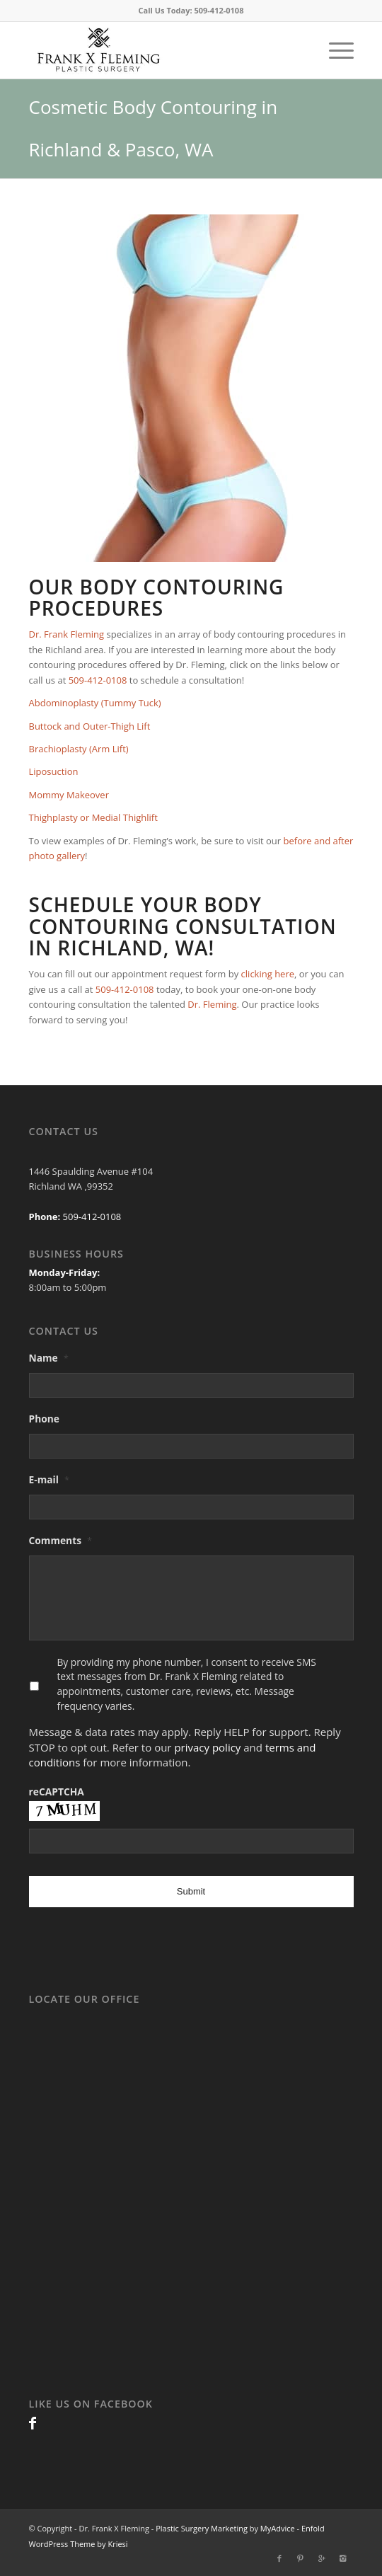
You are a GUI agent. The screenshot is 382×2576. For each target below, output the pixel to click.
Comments (61, 1540)
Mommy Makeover (69, 794)
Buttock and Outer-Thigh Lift (90, 726)
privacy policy (207, 1747)
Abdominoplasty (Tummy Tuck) (95, 702)
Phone (44, 1419)
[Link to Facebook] (32, 2422)
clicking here (267, 973)
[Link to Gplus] (321, 2558)
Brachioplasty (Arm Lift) (79, 748)
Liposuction (54, 771)
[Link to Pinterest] (300, 2558)
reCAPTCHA (56, 1792)
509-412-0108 (218, 10)
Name (49, 1358)
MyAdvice (277, 2528)
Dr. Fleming (211, 1004)
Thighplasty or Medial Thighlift (93, 817)
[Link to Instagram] (343, 2558)
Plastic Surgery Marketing (202, 2528)
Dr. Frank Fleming (67, 634)
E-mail (49, 1479)
